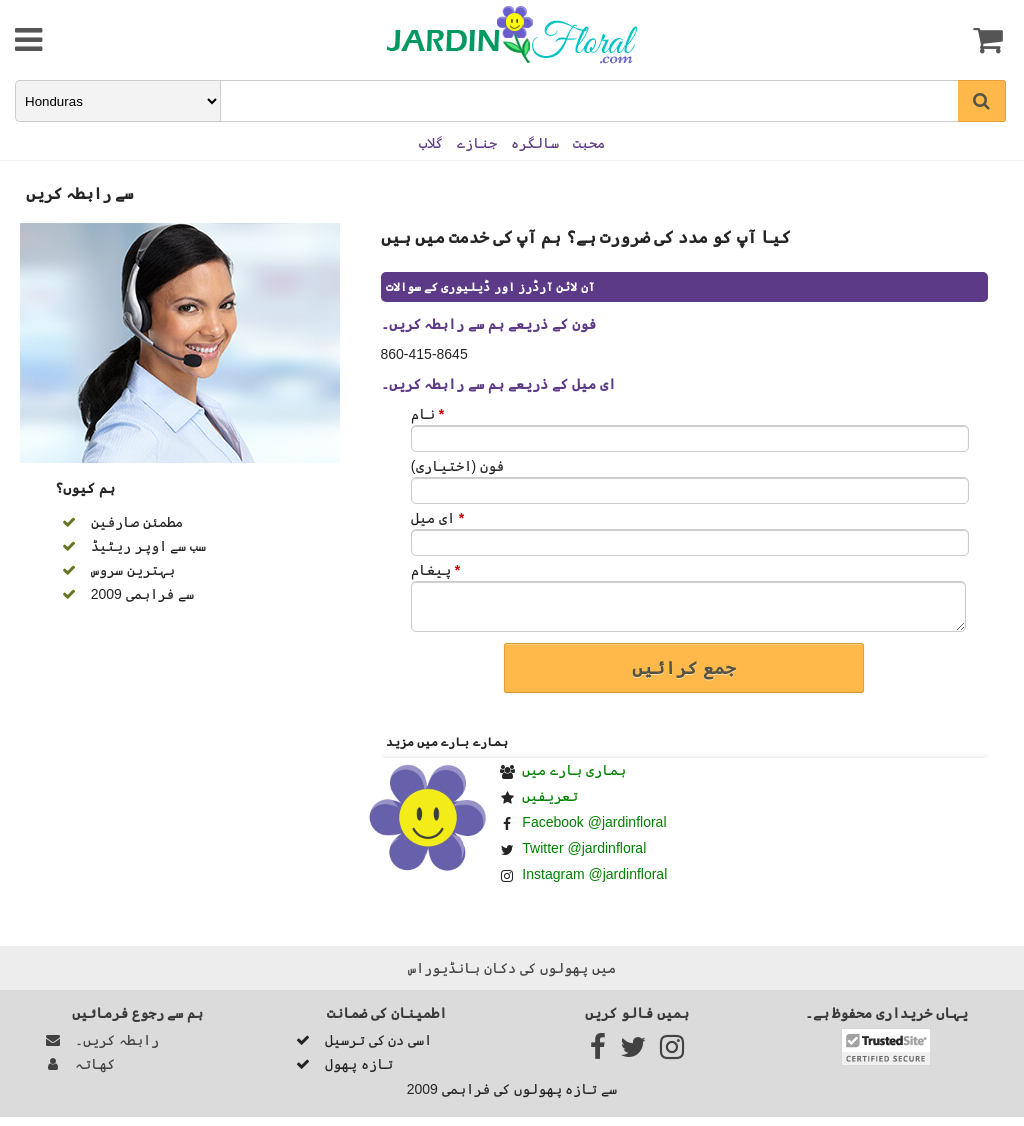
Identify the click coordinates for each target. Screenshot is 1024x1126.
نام (427, 414)
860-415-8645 (424, 354)
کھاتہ (77, 1073)
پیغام (435, 570)
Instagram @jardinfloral (594, 883)
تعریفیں (550, 805)
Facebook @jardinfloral (594, 831)
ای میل (437, 518)
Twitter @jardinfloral (584, 857)
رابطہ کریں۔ (99, 1049)
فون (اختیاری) (457, 466)
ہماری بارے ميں (574, 779)
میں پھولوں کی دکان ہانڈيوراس (512, 977)
